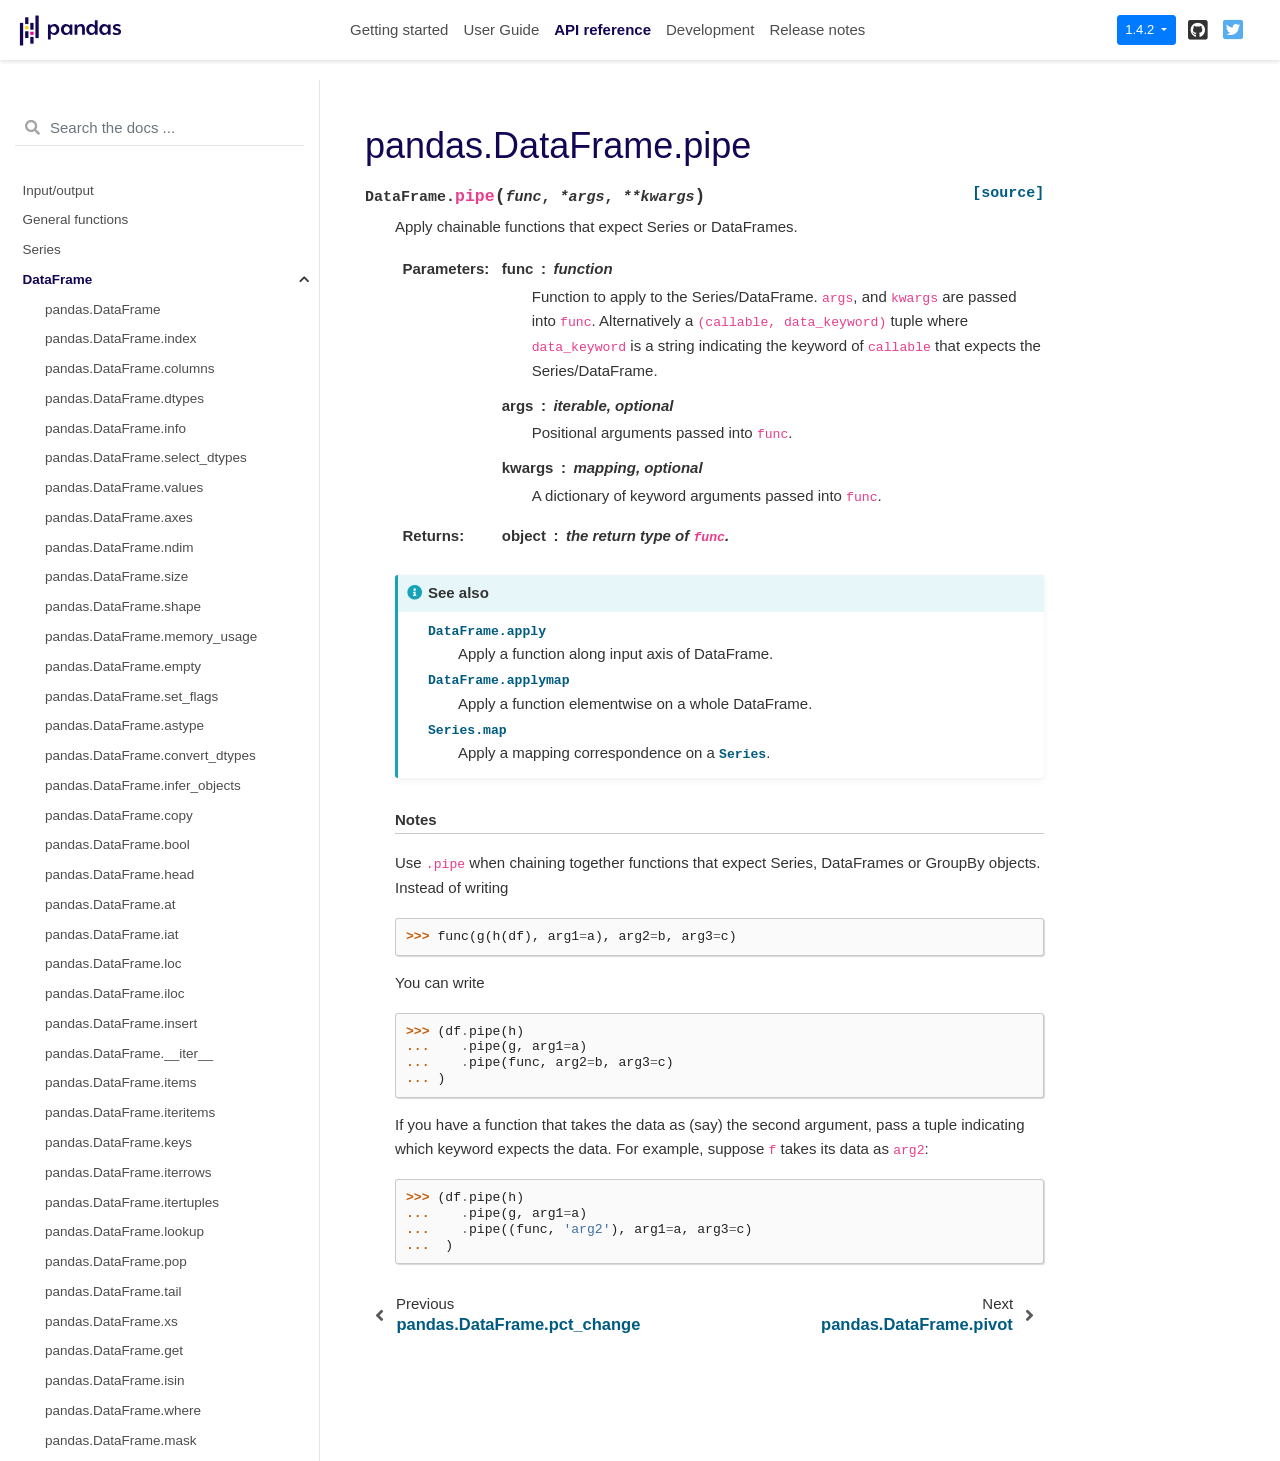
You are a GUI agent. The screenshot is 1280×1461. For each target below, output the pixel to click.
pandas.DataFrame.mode (121, 1147)
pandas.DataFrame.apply (121, 194)
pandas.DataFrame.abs (115, 492)
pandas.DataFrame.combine (130, 135)
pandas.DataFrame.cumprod (131, 790)
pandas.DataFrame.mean (121, 1058)
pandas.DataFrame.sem (117, 1355)
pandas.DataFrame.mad (118, 998)
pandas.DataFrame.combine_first (145, 165)
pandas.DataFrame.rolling (122, 403)
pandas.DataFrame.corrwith (128, 641)
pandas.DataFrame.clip (115, 581)
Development (710, 29)
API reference (602, 29)
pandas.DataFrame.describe (130, 849)
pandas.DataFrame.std (113, 1444)
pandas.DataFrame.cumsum (130, 819)
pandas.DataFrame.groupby (129, 373)
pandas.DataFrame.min (115, 1117)
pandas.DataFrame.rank (118, 1296)
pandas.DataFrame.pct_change (139, 1177)
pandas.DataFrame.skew (120, 1385)
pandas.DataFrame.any (115, 552)
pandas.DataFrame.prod (118, 1206)
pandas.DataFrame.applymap (134, 224)
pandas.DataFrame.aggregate (135, 313)
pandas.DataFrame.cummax (130, 730)
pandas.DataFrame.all (111, 522)
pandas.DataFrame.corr (116, 611)
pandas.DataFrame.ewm (119, 462)
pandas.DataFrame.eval (117, 909)
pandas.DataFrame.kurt (116, 938)
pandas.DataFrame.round (122, 1325)
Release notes (817, 29)
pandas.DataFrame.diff (113, 879)
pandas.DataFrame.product (127, 1236)
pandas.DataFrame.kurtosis (128, 968)
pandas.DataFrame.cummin (128, 760)
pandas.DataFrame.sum (117, 1415)
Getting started (399, 29)
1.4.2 (1141, 29)
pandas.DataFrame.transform (133, 343)
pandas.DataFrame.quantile (128, 1266)
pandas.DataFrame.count (121, 671)
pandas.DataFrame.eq (112, 105)
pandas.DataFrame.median (127, 1087)
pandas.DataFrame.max (117, 1028)
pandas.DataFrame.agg (116, 284)
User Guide (501, 29)
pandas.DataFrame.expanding (136, 432)
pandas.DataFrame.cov (115, 700)
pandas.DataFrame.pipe (121, 254)
